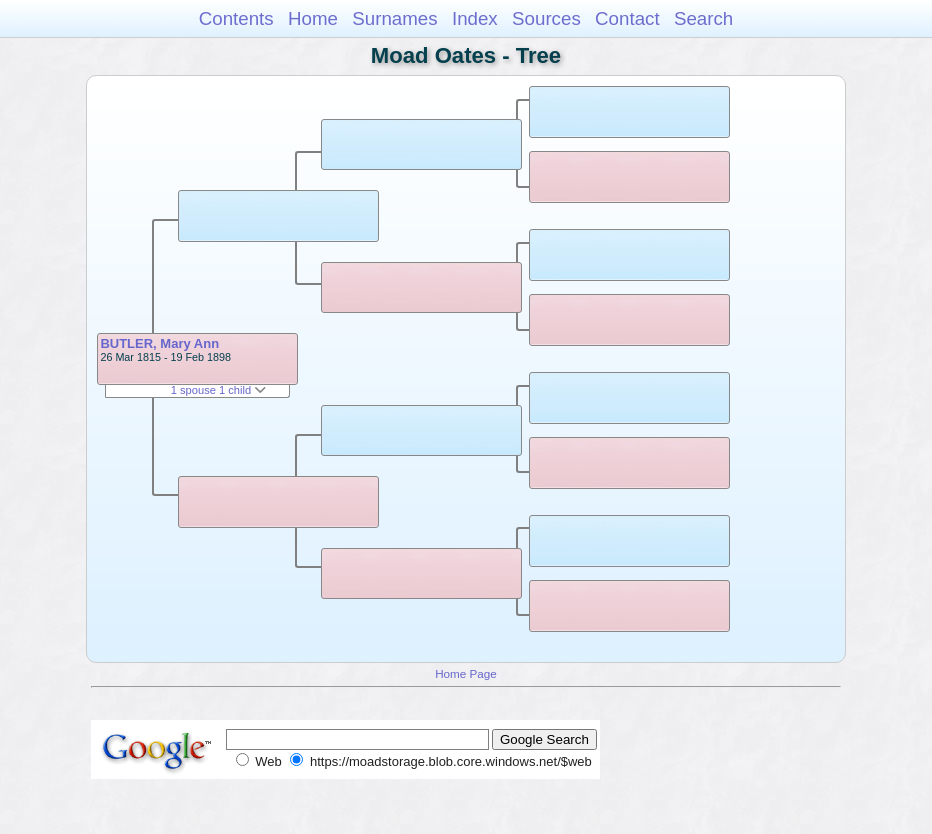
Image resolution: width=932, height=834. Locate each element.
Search (703, 18)
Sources (546, 18)
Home (313, 18)
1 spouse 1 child (219, 390)
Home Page (466, 673)
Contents (236, 18)
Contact (627, 18)
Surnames (394, 18)
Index (475, 18)
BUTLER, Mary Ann (159, 343)
